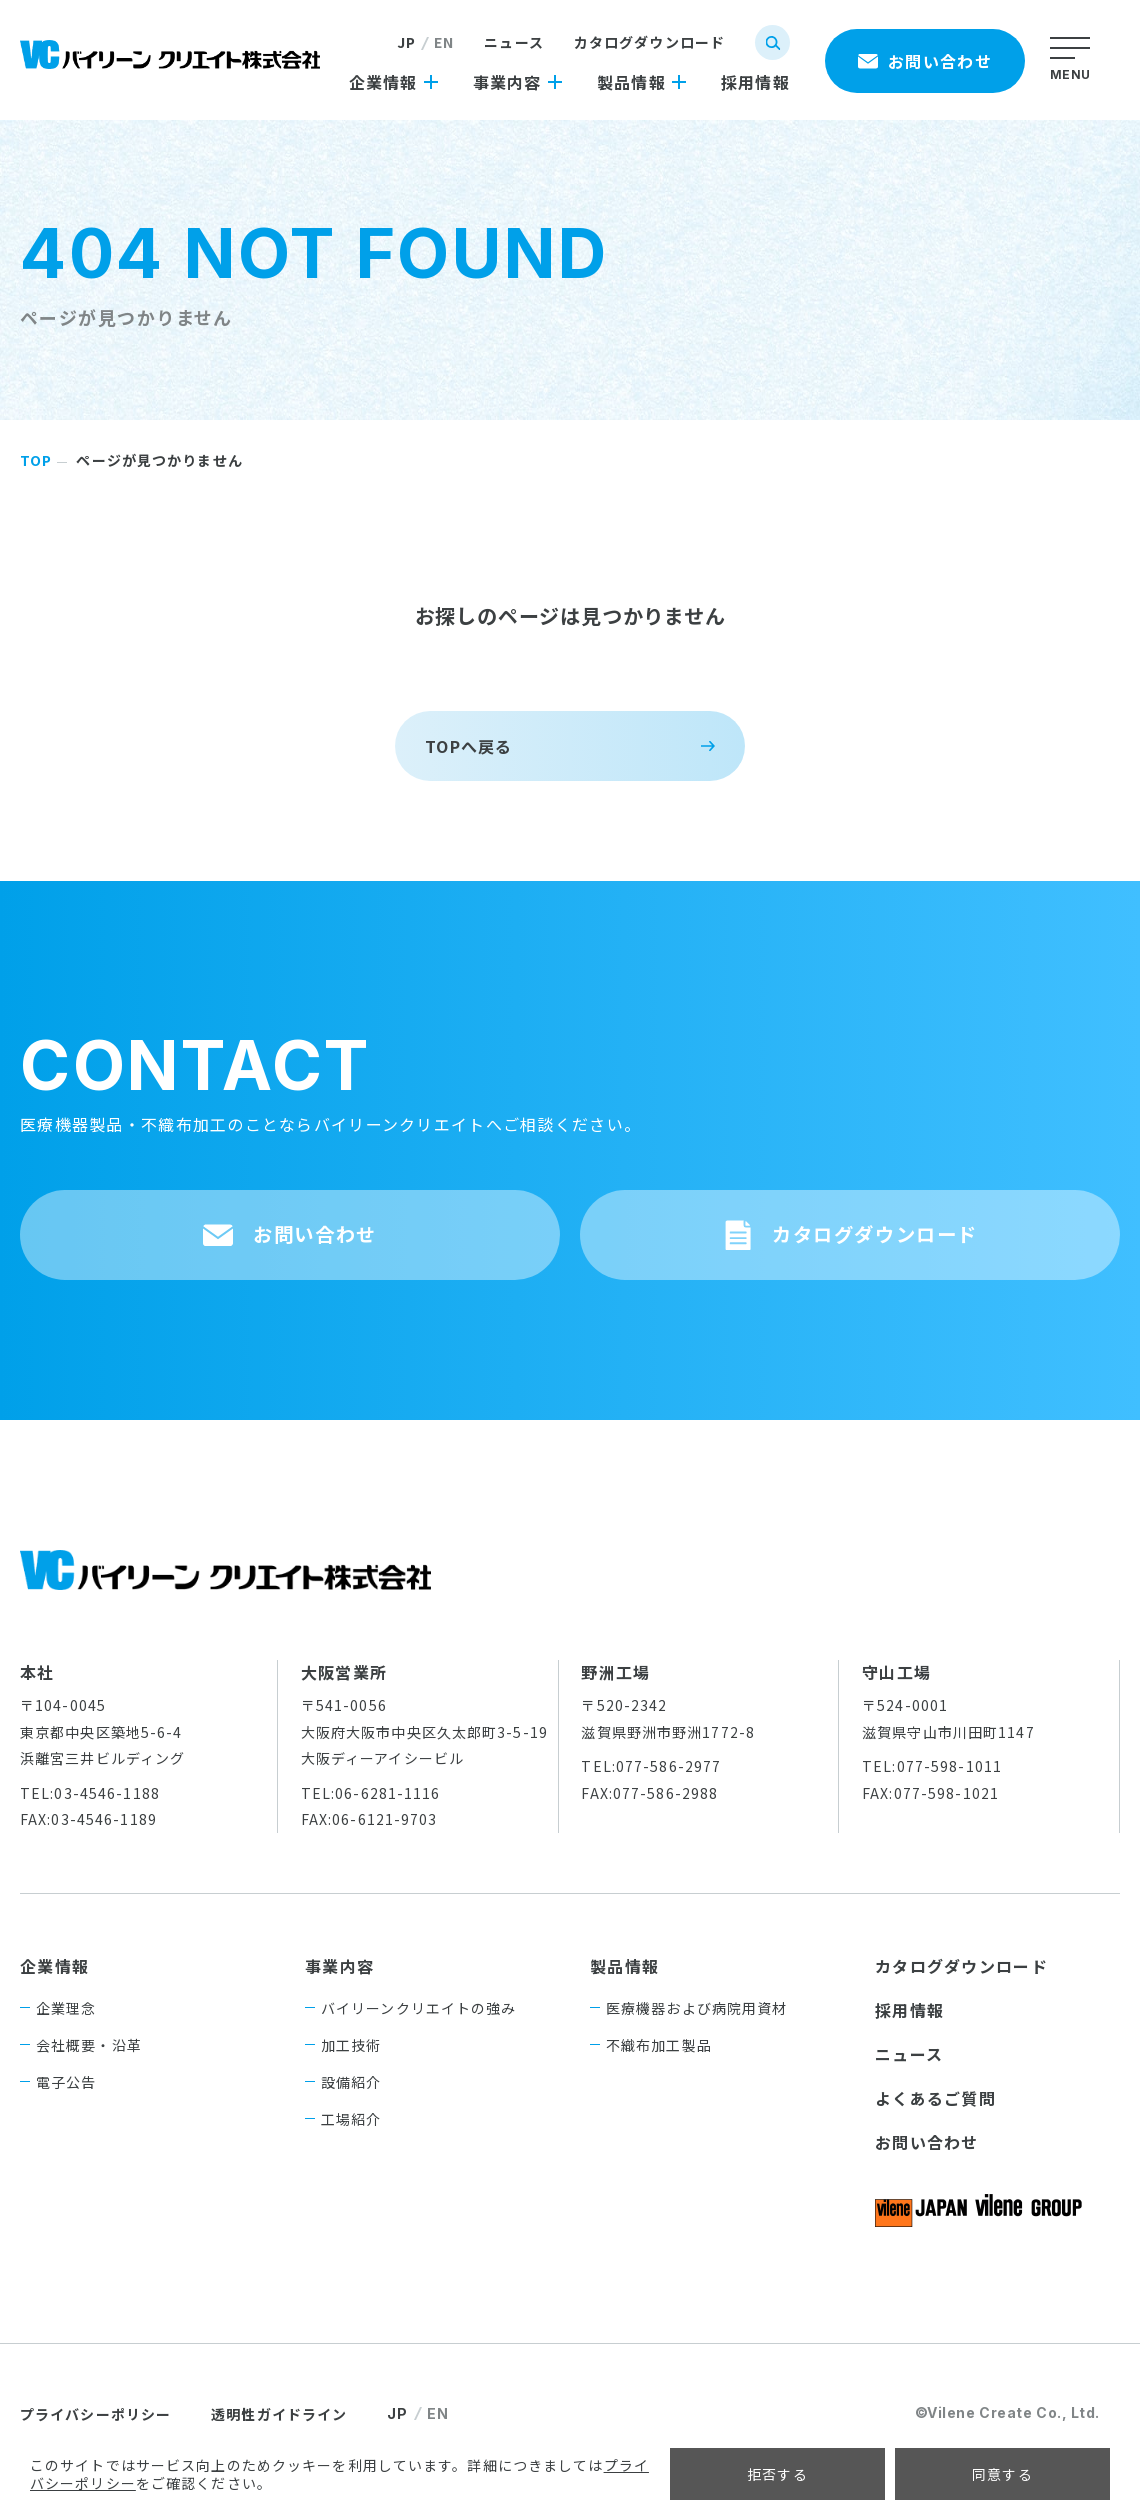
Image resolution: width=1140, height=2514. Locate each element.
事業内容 (339, 1995)
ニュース (513, 42)
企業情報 (54, 1995)
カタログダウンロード (649, 42)
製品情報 (624, 1995)
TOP (36, 460)
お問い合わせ (927, 2171)
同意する (1002, 2474)
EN (444, 42)
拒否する (777, 2474)
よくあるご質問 (935, 2127)
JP (406, 42)
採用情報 (909, 2039)
